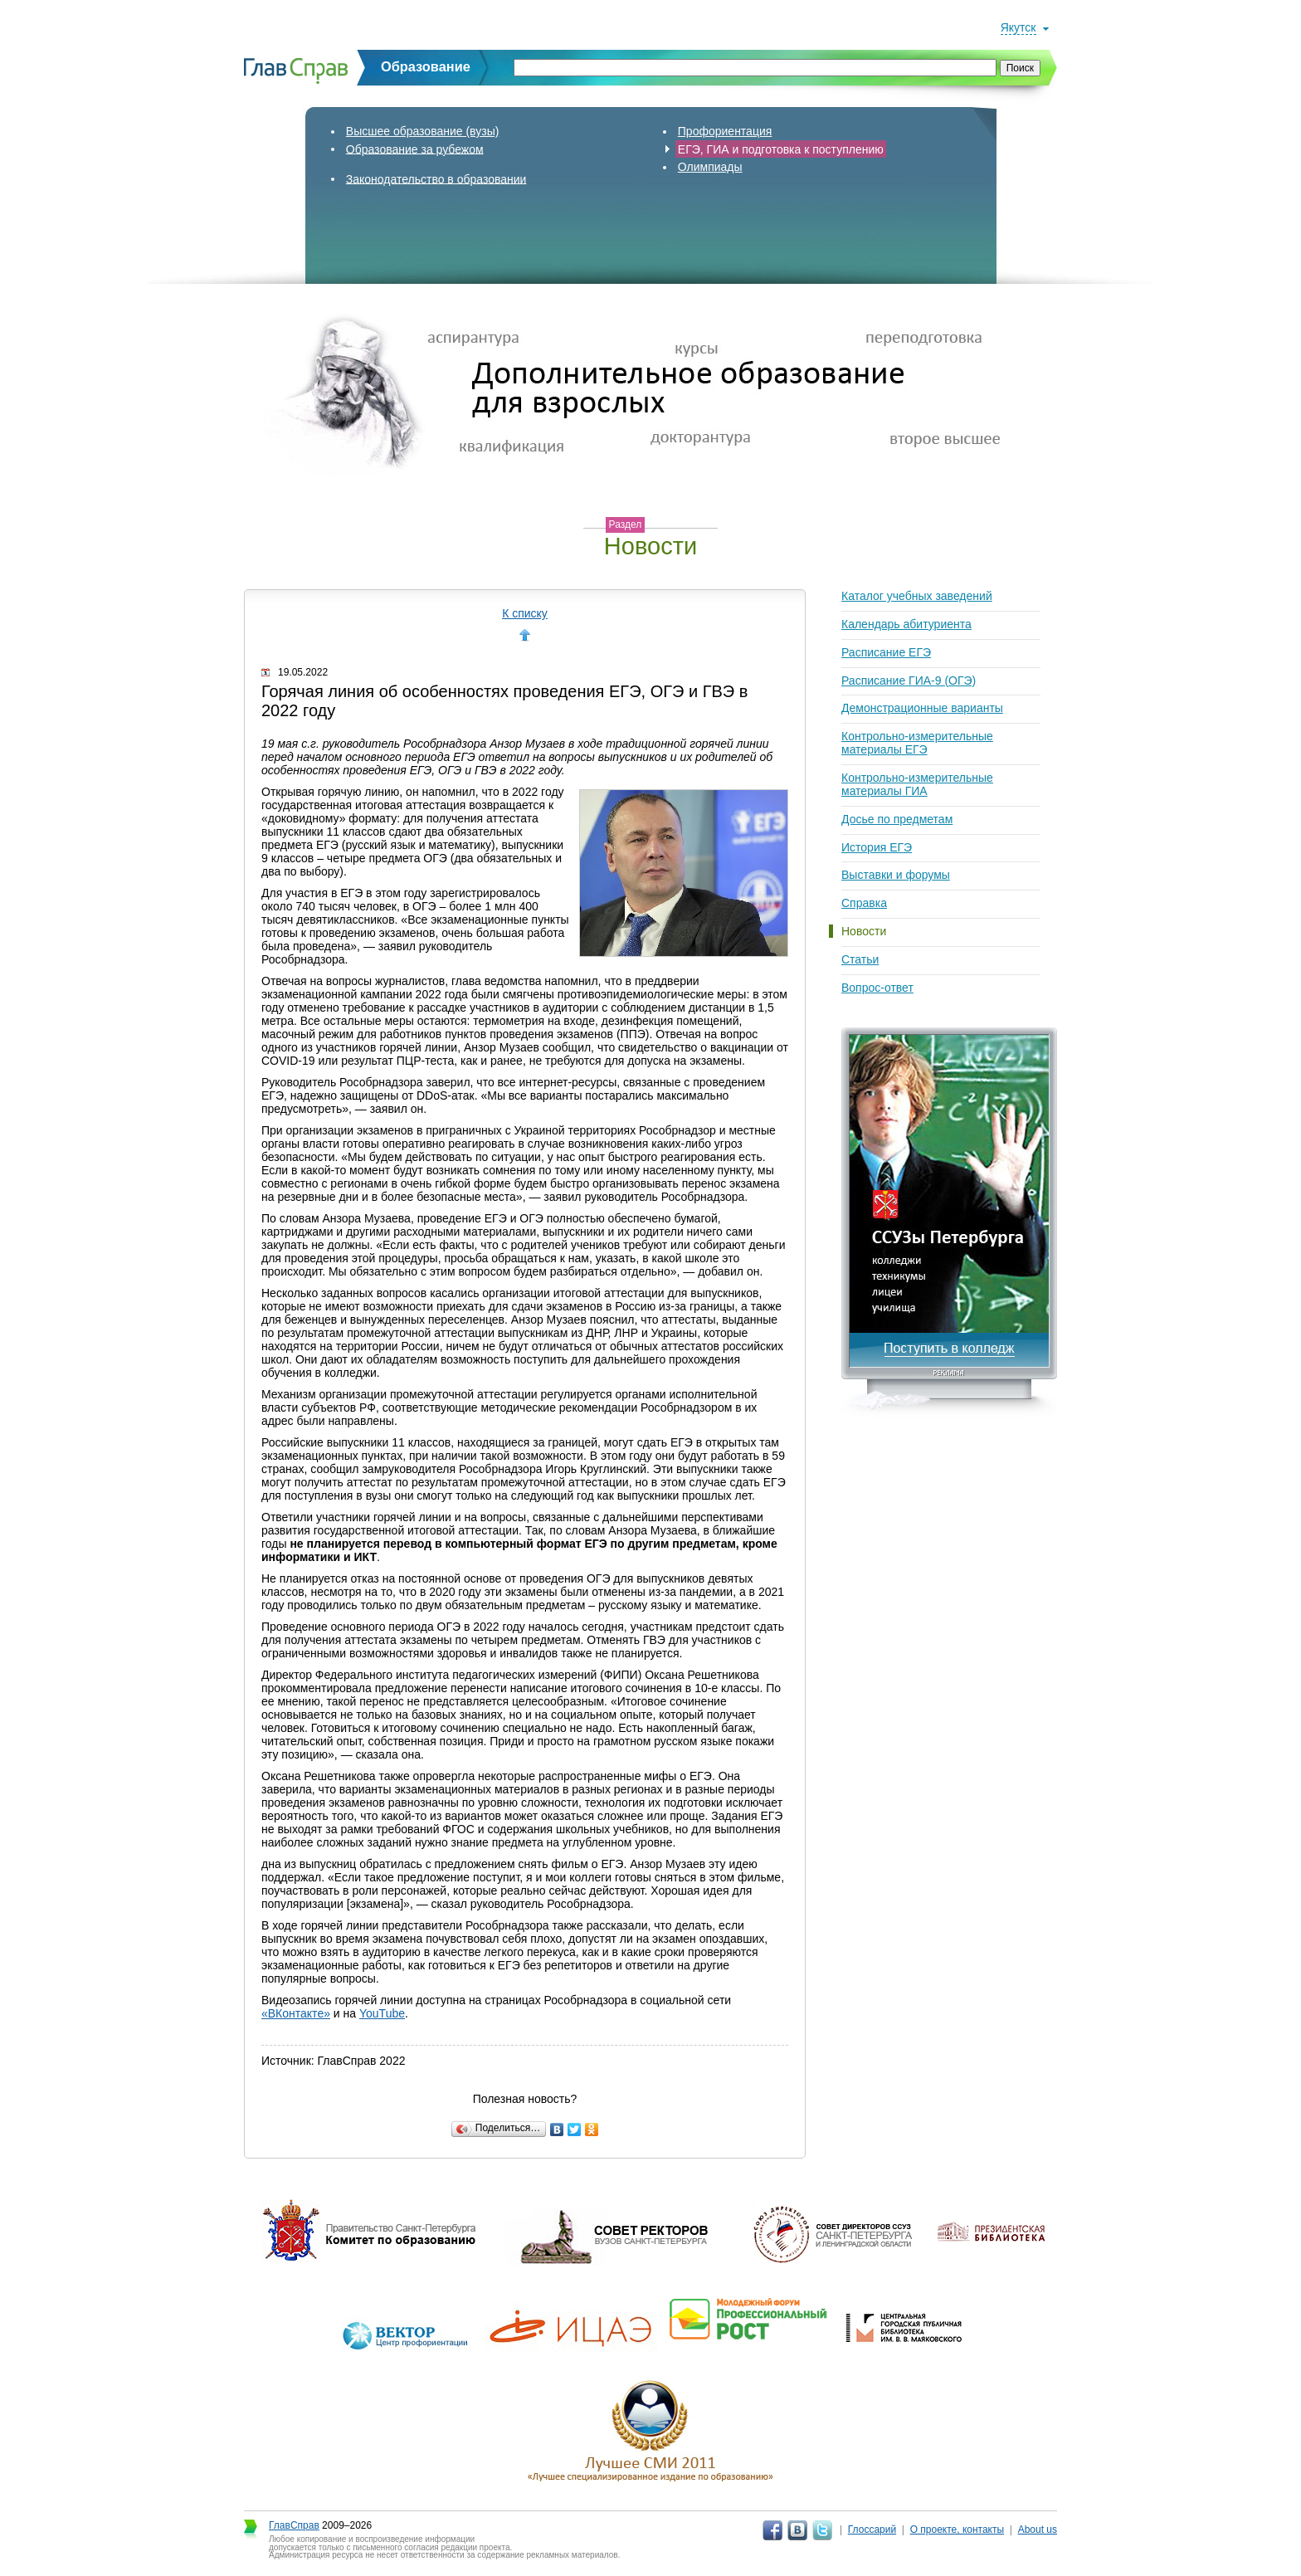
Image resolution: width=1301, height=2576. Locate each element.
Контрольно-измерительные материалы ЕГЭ (917, 742)
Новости (863, 931)
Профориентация (725, 131)
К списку (525, 613)
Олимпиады (710, 166)
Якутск (1018, 27)
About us (1037, 2529)
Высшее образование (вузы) (422, 131)
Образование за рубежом (415, 148)
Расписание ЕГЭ (886, 652)
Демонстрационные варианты (922, 708)
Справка (864, 903)
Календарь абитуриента (906, 624)
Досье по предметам (897, 819)
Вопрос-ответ (877, 987)
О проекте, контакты (957, 2529)
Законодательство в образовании (436, 178)
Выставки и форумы (895, 874)
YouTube (382, 2013)
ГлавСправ (294, 2525)
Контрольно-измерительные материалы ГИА (917, 784)
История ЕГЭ (876, 847)
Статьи (860, 959)
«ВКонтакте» (295, 2013)
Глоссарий (872, 2529)
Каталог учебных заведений (916, 596)
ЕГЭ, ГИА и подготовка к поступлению (781, 148)
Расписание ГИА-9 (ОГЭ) (908, 680)
